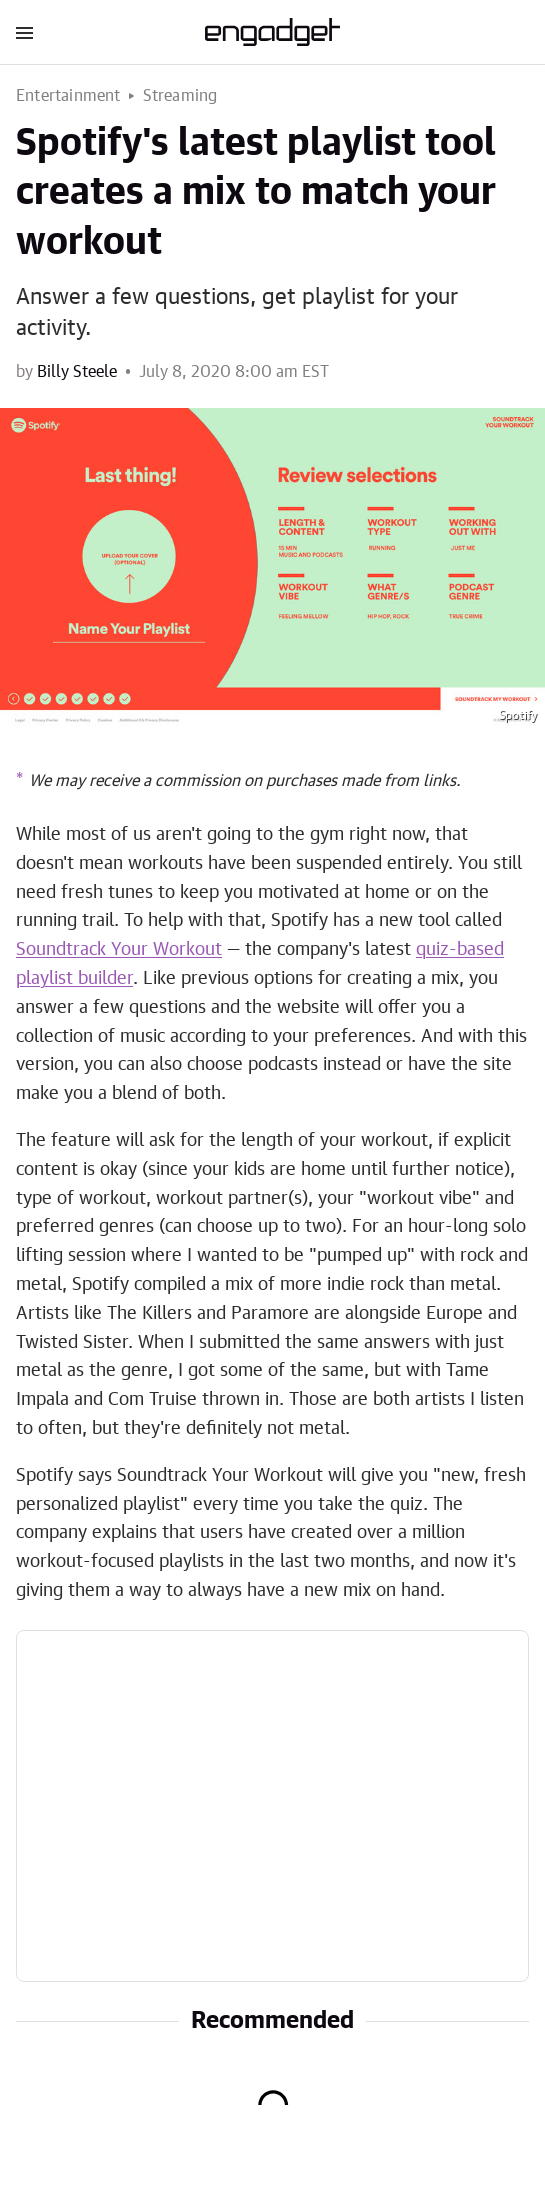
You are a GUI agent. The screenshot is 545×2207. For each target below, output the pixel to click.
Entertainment (68, 96)
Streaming (180, 96)
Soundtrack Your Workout (119, 950)
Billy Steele (77, 372)
